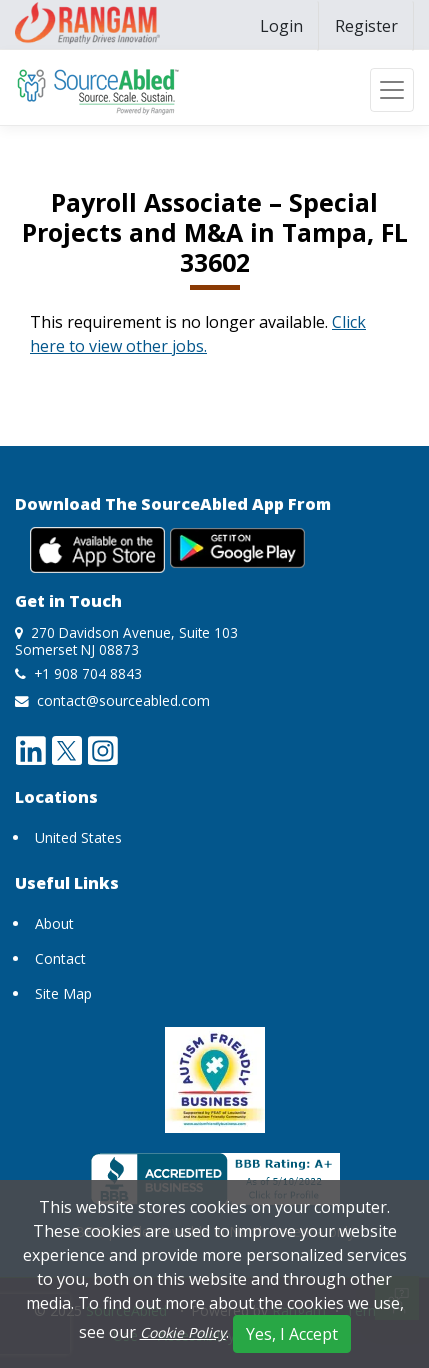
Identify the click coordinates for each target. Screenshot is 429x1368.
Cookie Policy (183, 1332)
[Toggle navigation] (392, 90)
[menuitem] (281, 26)
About (54, 923)
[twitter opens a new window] (67, 749)
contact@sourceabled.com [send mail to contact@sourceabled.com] (123, 700)
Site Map (63, 993)
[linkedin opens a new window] (31, 749)
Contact (60, 958)
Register (366, 26)
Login (281, 26)
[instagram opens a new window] (103, 749)
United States (78, 837)
